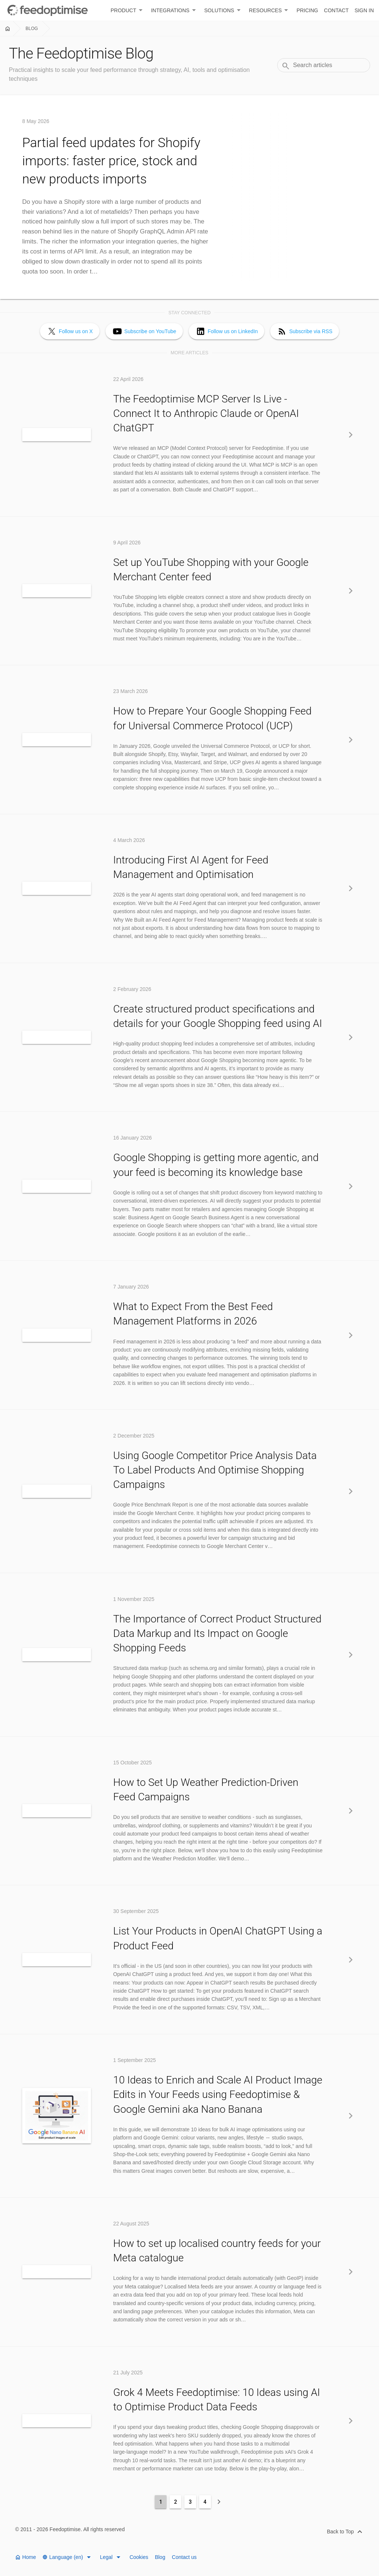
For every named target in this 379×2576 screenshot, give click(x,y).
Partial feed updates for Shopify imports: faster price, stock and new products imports (111, 161)
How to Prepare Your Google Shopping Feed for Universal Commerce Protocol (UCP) (212, 718)
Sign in (364, 10)
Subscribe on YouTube (150, 331)
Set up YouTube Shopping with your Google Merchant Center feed (211, 569)
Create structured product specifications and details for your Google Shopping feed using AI (217, 1016)
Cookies (140, 2557)
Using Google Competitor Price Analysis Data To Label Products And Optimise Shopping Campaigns (215, 1470)
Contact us (184, 2557)
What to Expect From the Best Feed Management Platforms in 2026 (193, 1313)
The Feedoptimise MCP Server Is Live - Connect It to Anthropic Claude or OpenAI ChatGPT (206, 413)
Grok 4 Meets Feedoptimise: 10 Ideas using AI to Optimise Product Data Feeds (216, 2399)
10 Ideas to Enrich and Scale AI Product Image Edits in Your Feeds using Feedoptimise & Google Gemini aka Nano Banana (217, 2094)
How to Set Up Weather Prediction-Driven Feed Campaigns (205, 1789)
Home (25, 2557)
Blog (32, 28)
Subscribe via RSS (310, 331)
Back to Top (345, 2532)
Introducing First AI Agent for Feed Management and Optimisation (190, 867)
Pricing (307, 10)
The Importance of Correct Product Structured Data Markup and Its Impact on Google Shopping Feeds (217, 1633)
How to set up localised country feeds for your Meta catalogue (217, 2250)
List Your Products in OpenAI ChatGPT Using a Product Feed (217, 1938)
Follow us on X (76, 331)
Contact (336, 10)
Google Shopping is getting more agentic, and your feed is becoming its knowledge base (216, 1164)
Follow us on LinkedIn (233, 331)
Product (128, 10)
